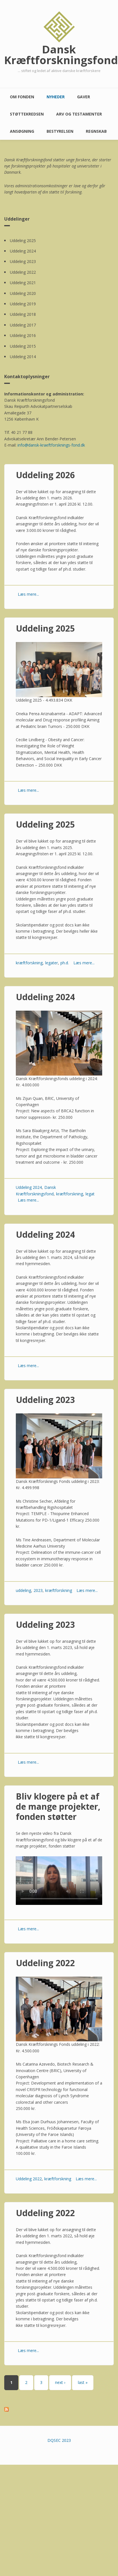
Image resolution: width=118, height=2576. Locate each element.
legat (90, 1193)
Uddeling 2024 (23, 251)
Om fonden (22, 96)
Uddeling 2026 (45, 475)
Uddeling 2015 (23, 346)
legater (51, 962)
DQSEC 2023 (59, 2440)
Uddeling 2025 (23, 240)
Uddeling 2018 (23, 314)
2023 (38, 1590)
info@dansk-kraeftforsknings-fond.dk (51, 445)
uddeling (23, 1590)
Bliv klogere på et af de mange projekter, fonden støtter (58, 1806)
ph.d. (64, 962)
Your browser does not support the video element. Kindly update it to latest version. (59, 1880)
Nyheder (56, 96)
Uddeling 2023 (23, 261)
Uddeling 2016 (23, 335)
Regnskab (96, 131)
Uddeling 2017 (23, 325)
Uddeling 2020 (23, 293)
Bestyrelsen (60, 131)
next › (60, 2382)
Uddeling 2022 (23, 272)
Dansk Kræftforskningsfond (59, 54)
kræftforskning (29, 962)
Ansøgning (22, 131)
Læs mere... (28, 594)
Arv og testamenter (79, 114)
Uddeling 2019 (23, 303)
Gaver (83, 96)
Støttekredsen (27, 114)
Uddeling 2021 (23, 282)
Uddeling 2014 (23, 356)
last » (83, 2382)
